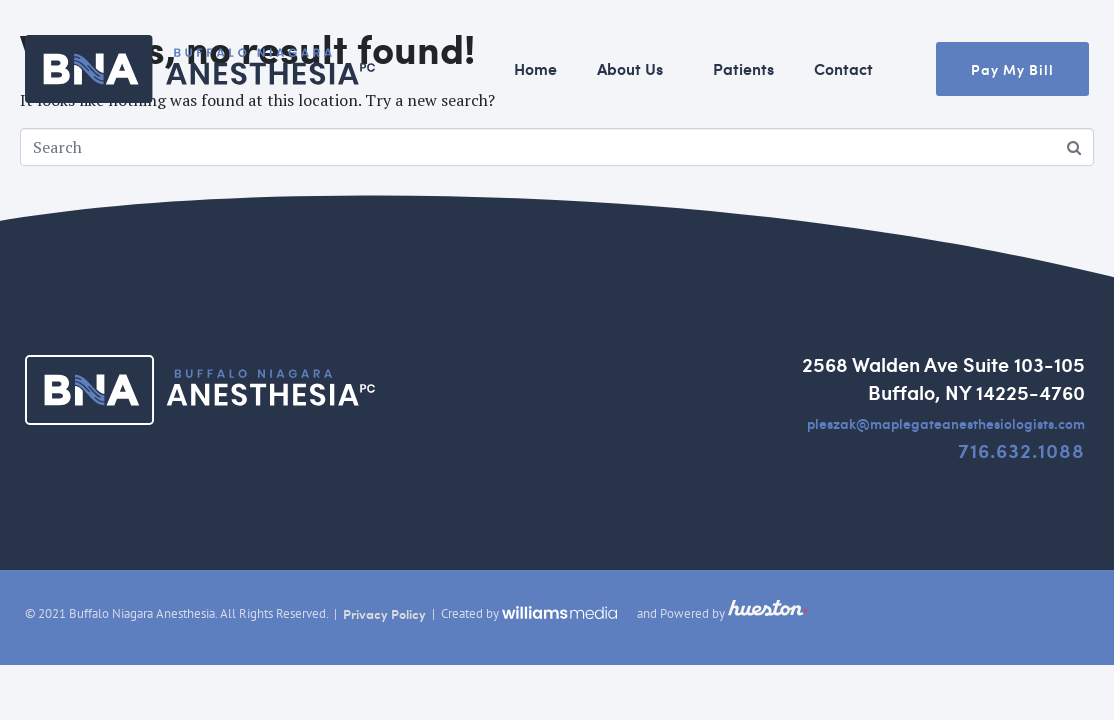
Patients (743, 68)
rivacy (369, 614)
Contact (843, 68)
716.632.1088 (1021, 450)
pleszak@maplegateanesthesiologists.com (946, 423)
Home (535, 68)
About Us (630, 68)
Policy (407, 614)
